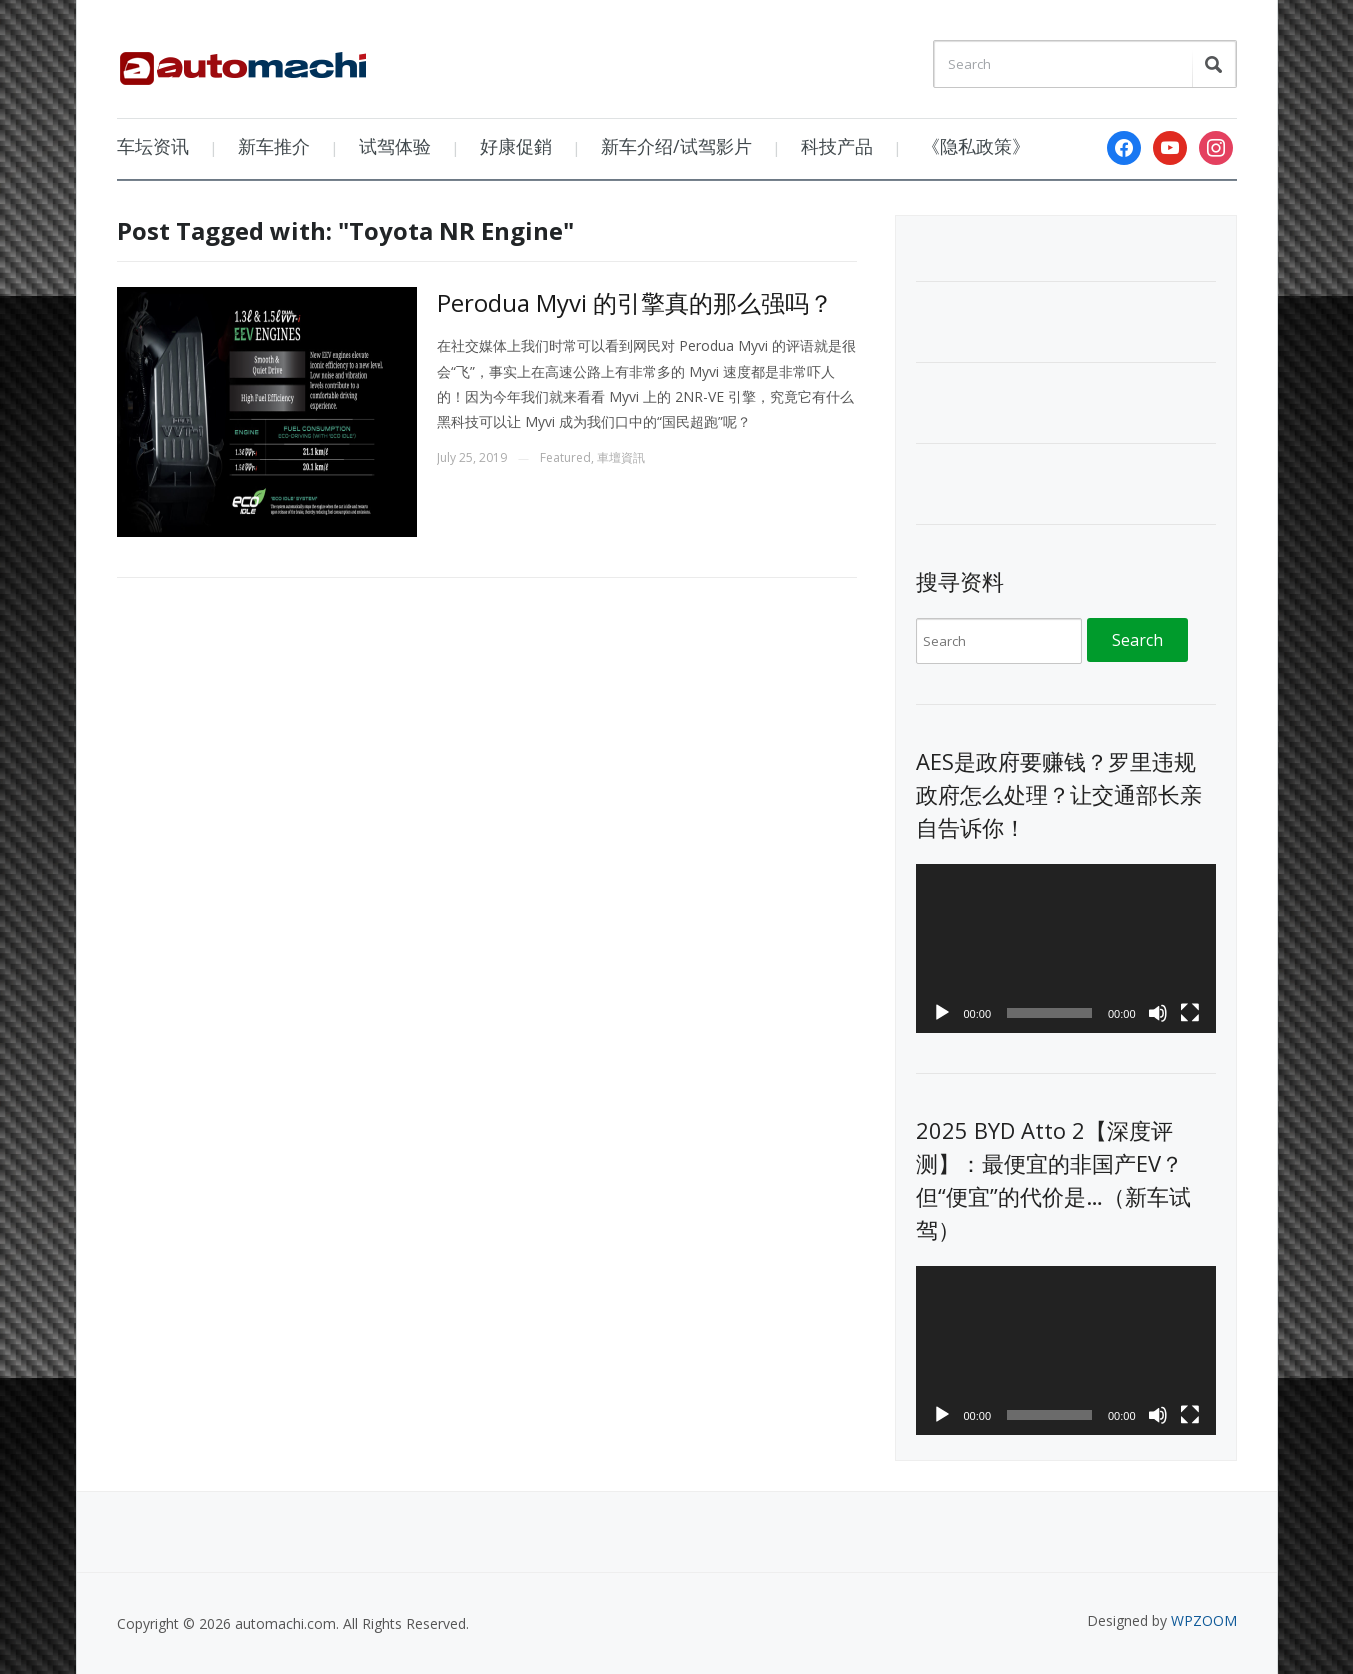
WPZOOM (1204, 1620)
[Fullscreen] (1190, 1013)
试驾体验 (395, 146)
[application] (1066, 948)
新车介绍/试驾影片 (676, 146)
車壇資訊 (621, 457)
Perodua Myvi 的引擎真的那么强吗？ (635, 302)
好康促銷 (516, 146)
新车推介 (274, 146)
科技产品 (837, 146)
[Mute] (1158, 1013)
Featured (565, 457)
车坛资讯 (153, 146)
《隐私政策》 (976, 146)
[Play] (942, 1013)
